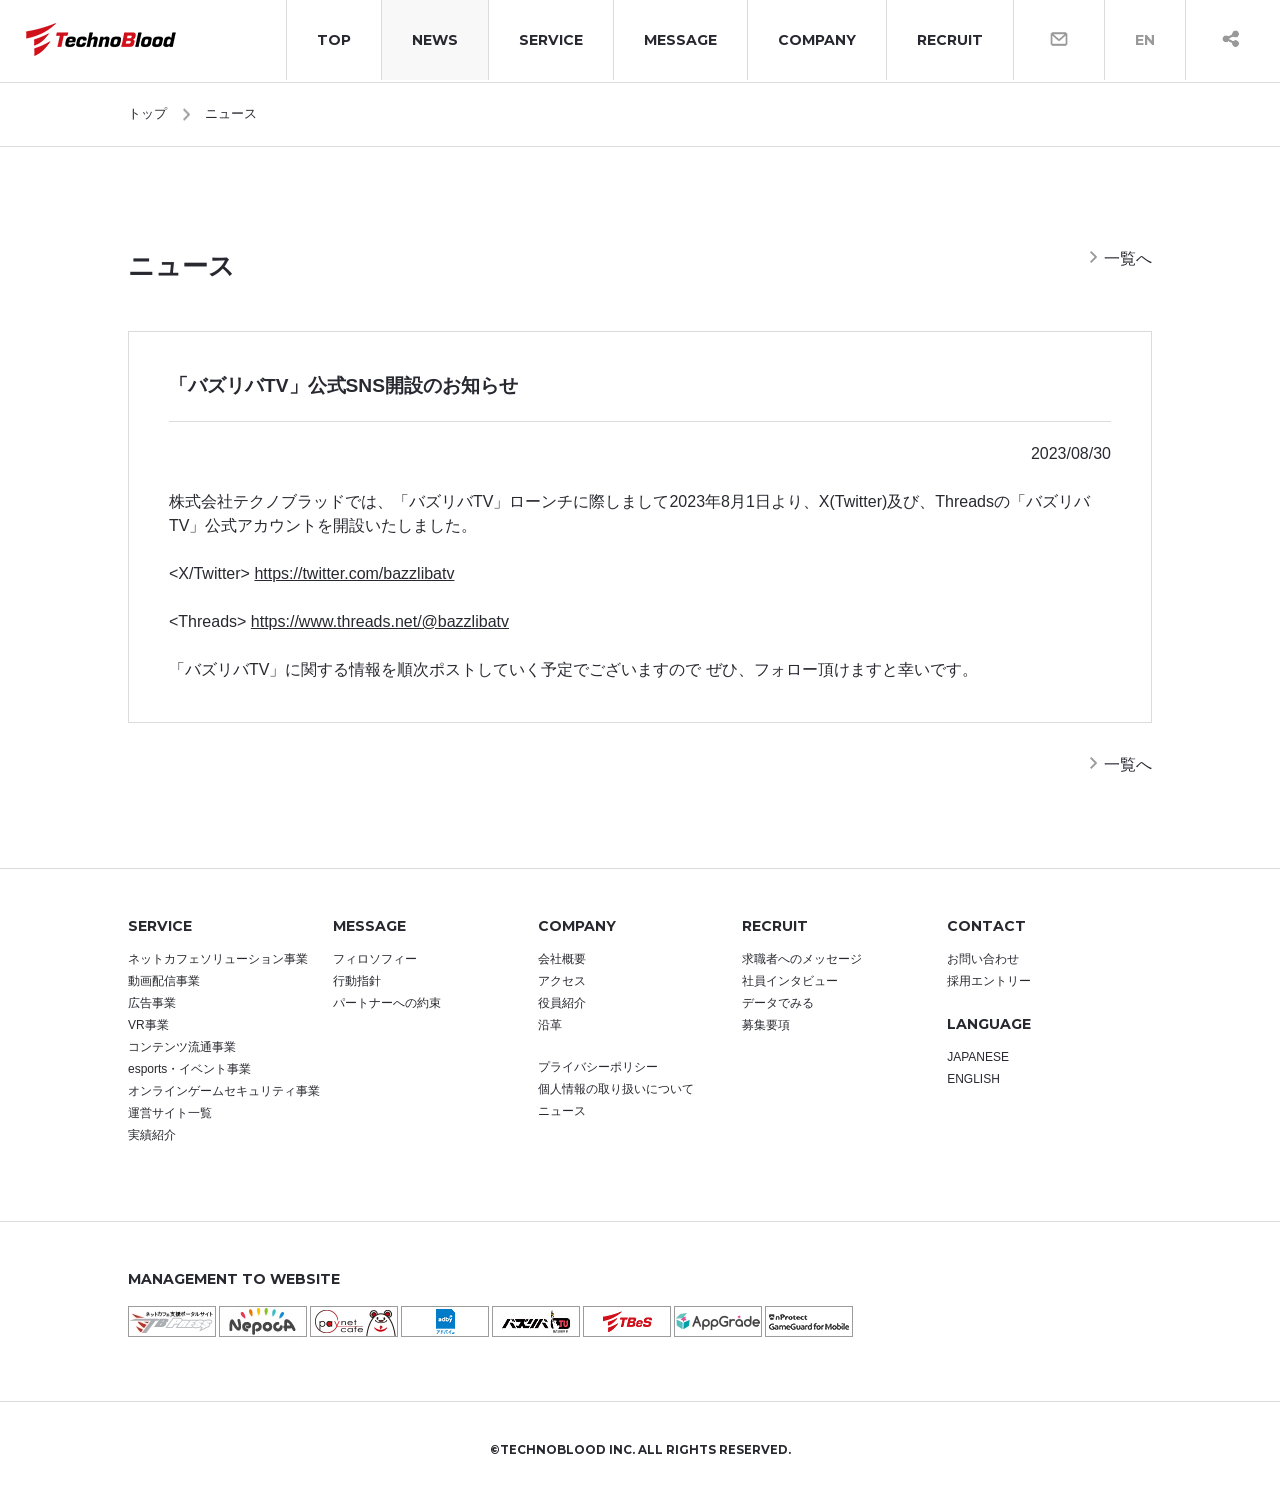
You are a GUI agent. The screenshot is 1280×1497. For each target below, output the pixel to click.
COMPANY (817, 40)
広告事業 (152, 1003)
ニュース (231, 113)
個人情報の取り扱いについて (616, 1089)
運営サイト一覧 (170, 1113)
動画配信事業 (164, 981)
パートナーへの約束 (387, 1003)
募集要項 (766, 1025)
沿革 (550, 1025)
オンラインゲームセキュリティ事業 (224, 1091)
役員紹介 (562, 1003)
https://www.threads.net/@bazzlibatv (380, 621)
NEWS (435, 40)
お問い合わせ (983, 959)
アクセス (562, 981)
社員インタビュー (790, 981)
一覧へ (1128, 258)
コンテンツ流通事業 (182, 1047)
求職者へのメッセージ (802, 959)
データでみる (778, 1003)
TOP (334, 40)
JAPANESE (978, 1057)
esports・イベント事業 (189, 1069)
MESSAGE (680, 40)
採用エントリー (989, 981)
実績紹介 (152, 1135)
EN (1145, 40)
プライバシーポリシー (598, 1067)
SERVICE (551, 40)
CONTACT (986, 926)
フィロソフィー (375, 959)
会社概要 (562, 959)
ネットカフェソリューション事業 (218, 959)
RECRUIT (950, 40)
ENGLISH (973, 1079)
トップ (147, 113)
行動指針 (357, 981)
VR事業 (148, 1025)
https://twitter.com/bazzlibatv (354, 573)
